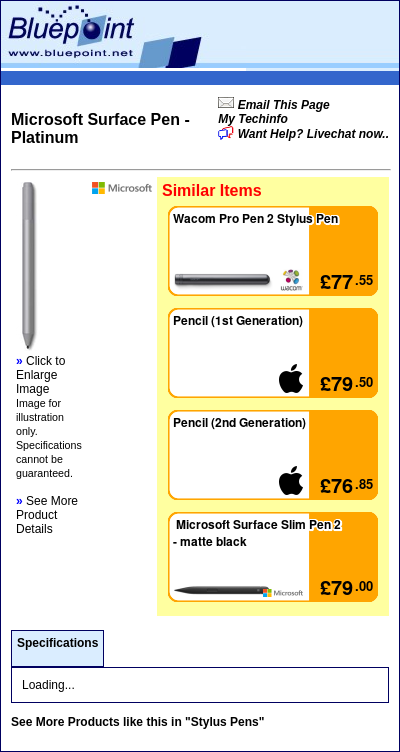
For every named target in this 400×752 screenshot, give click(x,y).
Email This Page (281, 105)
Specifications (57, 643)
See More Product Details (47, 515)
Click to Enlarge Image (40, 375)
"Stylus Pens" (224, 722)
